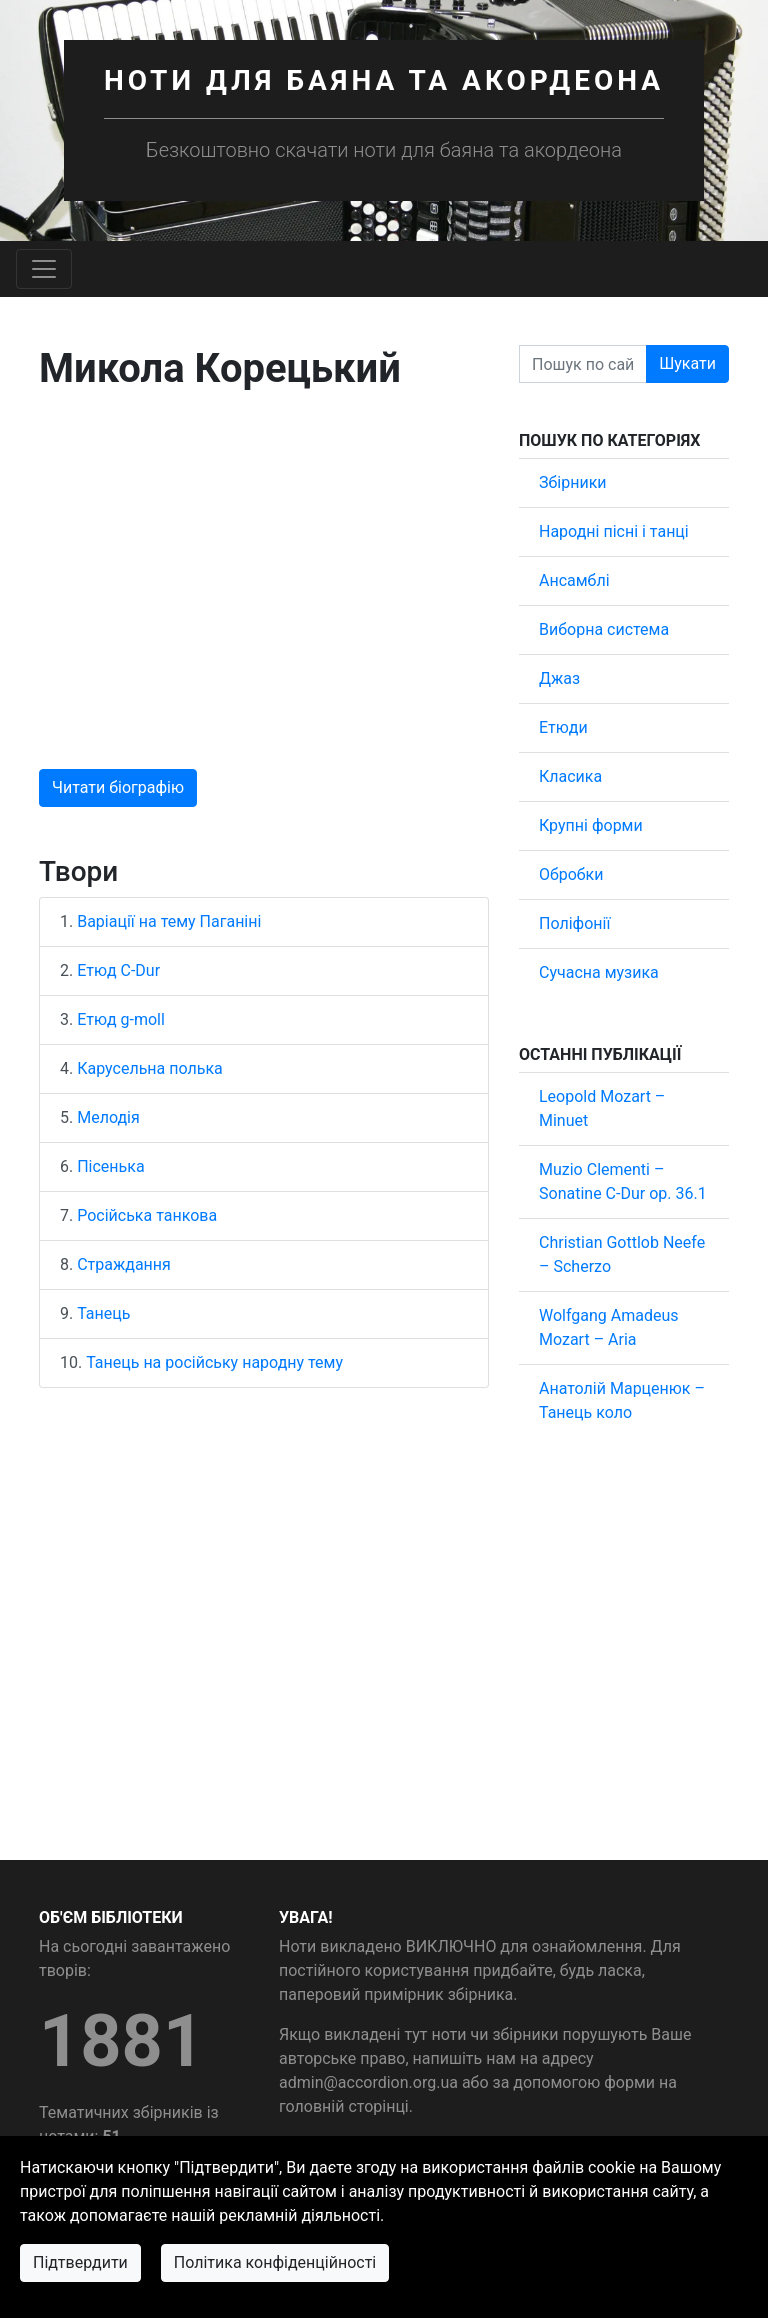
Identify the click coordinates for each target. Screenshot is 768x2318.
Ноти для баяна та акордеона (384, 80)
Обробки (571, 874)
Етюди (563, 727)
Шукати (687, 363)
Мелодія (108, 1117)
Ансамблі (574, 580)
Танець (103, 1313)
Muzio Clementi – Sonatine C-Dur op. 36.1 (623, 1181)
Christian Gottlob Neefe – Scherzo (622, 1254)
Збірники (573, 482)
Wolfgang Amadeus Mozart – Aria (609, 1327)
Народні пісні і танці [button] (614, 531)
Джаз (559, 678)
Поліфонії (574, 923)
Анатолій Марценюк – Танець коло (622, 1400)
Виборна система (604, 629)
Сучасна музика (599, 972)
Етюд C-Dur (118, 970)
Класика (570, 776)
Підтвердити (80, 2262)
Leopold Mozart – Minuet (602, 1108)
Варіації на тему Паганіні (169, 921)
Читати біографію (118, 787)
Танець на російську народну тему (214, 1362)
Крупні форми (591, 825)
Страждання (124, 1264)
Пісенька (110, 1166)
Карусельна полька (150, 1068)
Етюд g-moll (121, 1019)
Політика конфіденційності (275, 2262)
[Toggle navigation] (44, 269)
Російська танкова (147, 1215)
